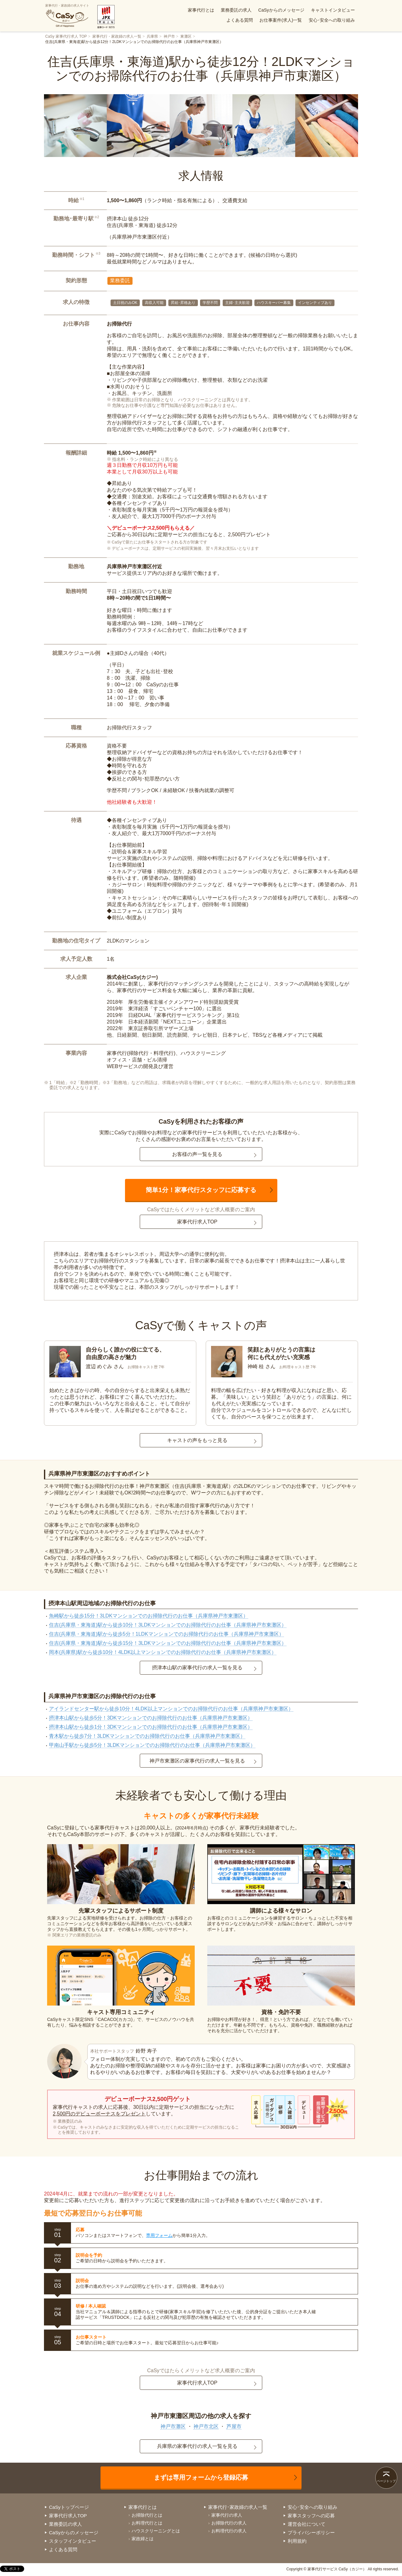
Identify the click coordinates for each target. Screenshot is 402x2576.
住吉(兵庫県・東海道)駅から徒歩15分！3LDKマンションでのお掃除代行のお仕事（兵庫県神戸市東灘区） (167, 1643)
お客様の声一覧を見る (197, 1154)
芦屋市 (234, 2426)
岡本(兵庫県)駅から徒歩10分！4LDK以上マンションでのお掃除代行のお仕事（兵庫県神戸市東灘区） (162, 1652)
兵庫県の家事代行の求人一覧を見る (197, 2446)
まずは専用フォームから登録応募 (201, 2477)
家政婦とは (143, 2538)
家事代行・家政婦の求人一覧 (116, 36)
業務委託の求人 (236, 10)
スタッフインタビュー (72, 2541)
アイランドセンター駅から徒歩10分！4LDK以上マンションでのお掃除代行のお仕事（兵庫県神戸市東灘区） (171, 1708)
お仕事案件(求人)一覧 (280, 20)
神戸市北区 (206, 2426)
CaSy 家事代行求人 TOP (66, 36)
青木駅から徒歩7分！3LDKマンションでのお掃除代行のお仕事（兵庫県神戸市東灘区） (147, 1736)
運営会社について (306, 2524)
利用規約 (297, 2541)
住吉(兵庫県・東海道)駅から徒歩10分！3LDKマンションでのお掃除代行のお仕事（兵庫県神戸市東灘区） (167, 1625)
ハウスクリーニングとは (156, 2530)
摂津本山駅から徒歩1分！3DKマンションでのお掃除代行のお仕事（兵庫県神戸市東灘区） (151, 1727)
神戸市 (169, 36)
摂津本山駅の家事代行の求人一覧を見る (197, 1667)
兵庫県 (152, 36)
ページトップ (386, 2481)
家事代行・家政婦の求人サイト (67, 16)
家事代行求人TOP (197, 1221)
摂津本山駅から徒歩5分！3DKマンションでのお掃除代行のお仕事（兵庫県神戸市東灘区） (151, 1717)
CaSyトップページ (69, 2507)
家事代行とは (201, 10)
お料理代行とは (147, 2522)
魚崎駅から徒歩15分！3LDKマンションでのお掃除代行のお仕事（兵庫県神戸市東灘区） (148, 1615)
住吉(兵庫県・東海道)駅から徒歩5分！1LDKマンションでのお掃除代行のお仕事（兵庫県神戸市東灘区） (166, 1634)
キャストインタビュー (333, 10)
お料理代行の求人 (229, 2530)
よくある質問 (239, 20)
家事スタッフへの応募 (311, 2515)
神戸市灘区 (173, 2426)
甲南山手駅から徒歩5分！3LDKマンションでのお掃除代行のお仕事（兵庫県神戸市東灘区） (152, 1745)
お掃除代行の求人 (229, 2522)
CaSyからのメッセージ (281, 10)
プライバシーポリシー (311, 2532)
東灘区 (186, 36)
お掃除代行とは (147, 2515)
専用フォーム (159, 2235)
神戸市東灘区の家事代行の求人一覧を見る (197, 1760)
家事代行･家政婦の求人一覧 (237, 2507)
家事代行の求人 (226, 2515)
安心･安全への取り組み (332, 20)
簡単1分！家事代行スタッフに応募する (201, 1189)
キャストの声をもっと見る (197, 1440)
